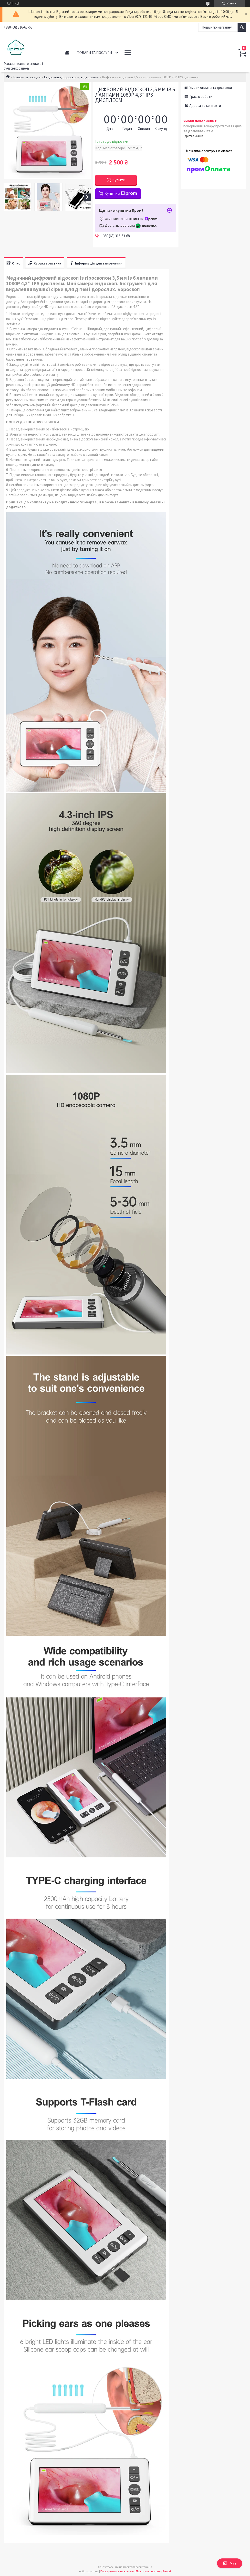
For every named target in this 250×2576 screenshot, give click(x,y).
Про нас (132, 52)
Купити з (120, 193)
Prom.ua (146, 2567)
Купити (118, 179)
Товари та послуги (94, 52)
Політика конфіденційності (153, 2571)
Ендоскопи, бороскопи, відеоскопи (71, 77)
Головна (67, 53)
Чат (229, 2563)
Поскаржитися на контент (117, 2571)
